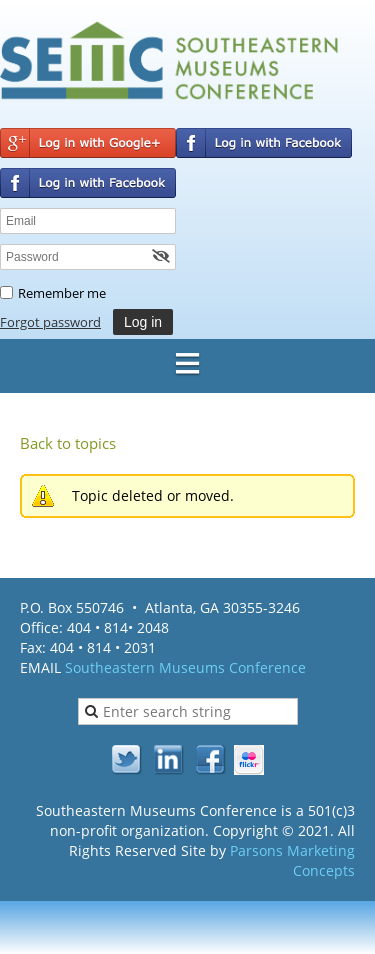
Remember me (62, 293)
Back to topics (68, 443)
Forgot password (50, 322)
